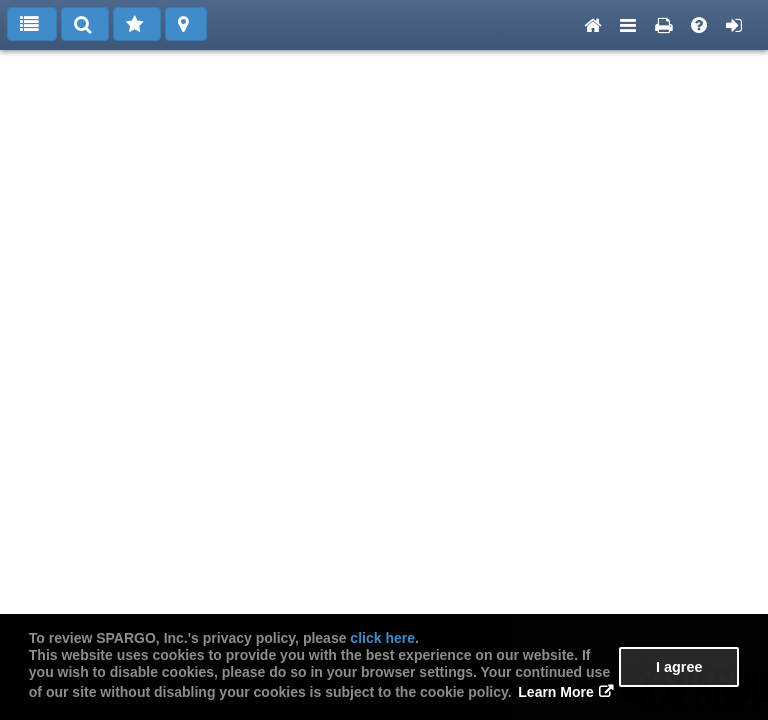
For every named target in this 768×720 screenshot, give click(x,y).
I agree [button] (679, 667)
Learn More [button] (555, 692)
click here (382, 638)
